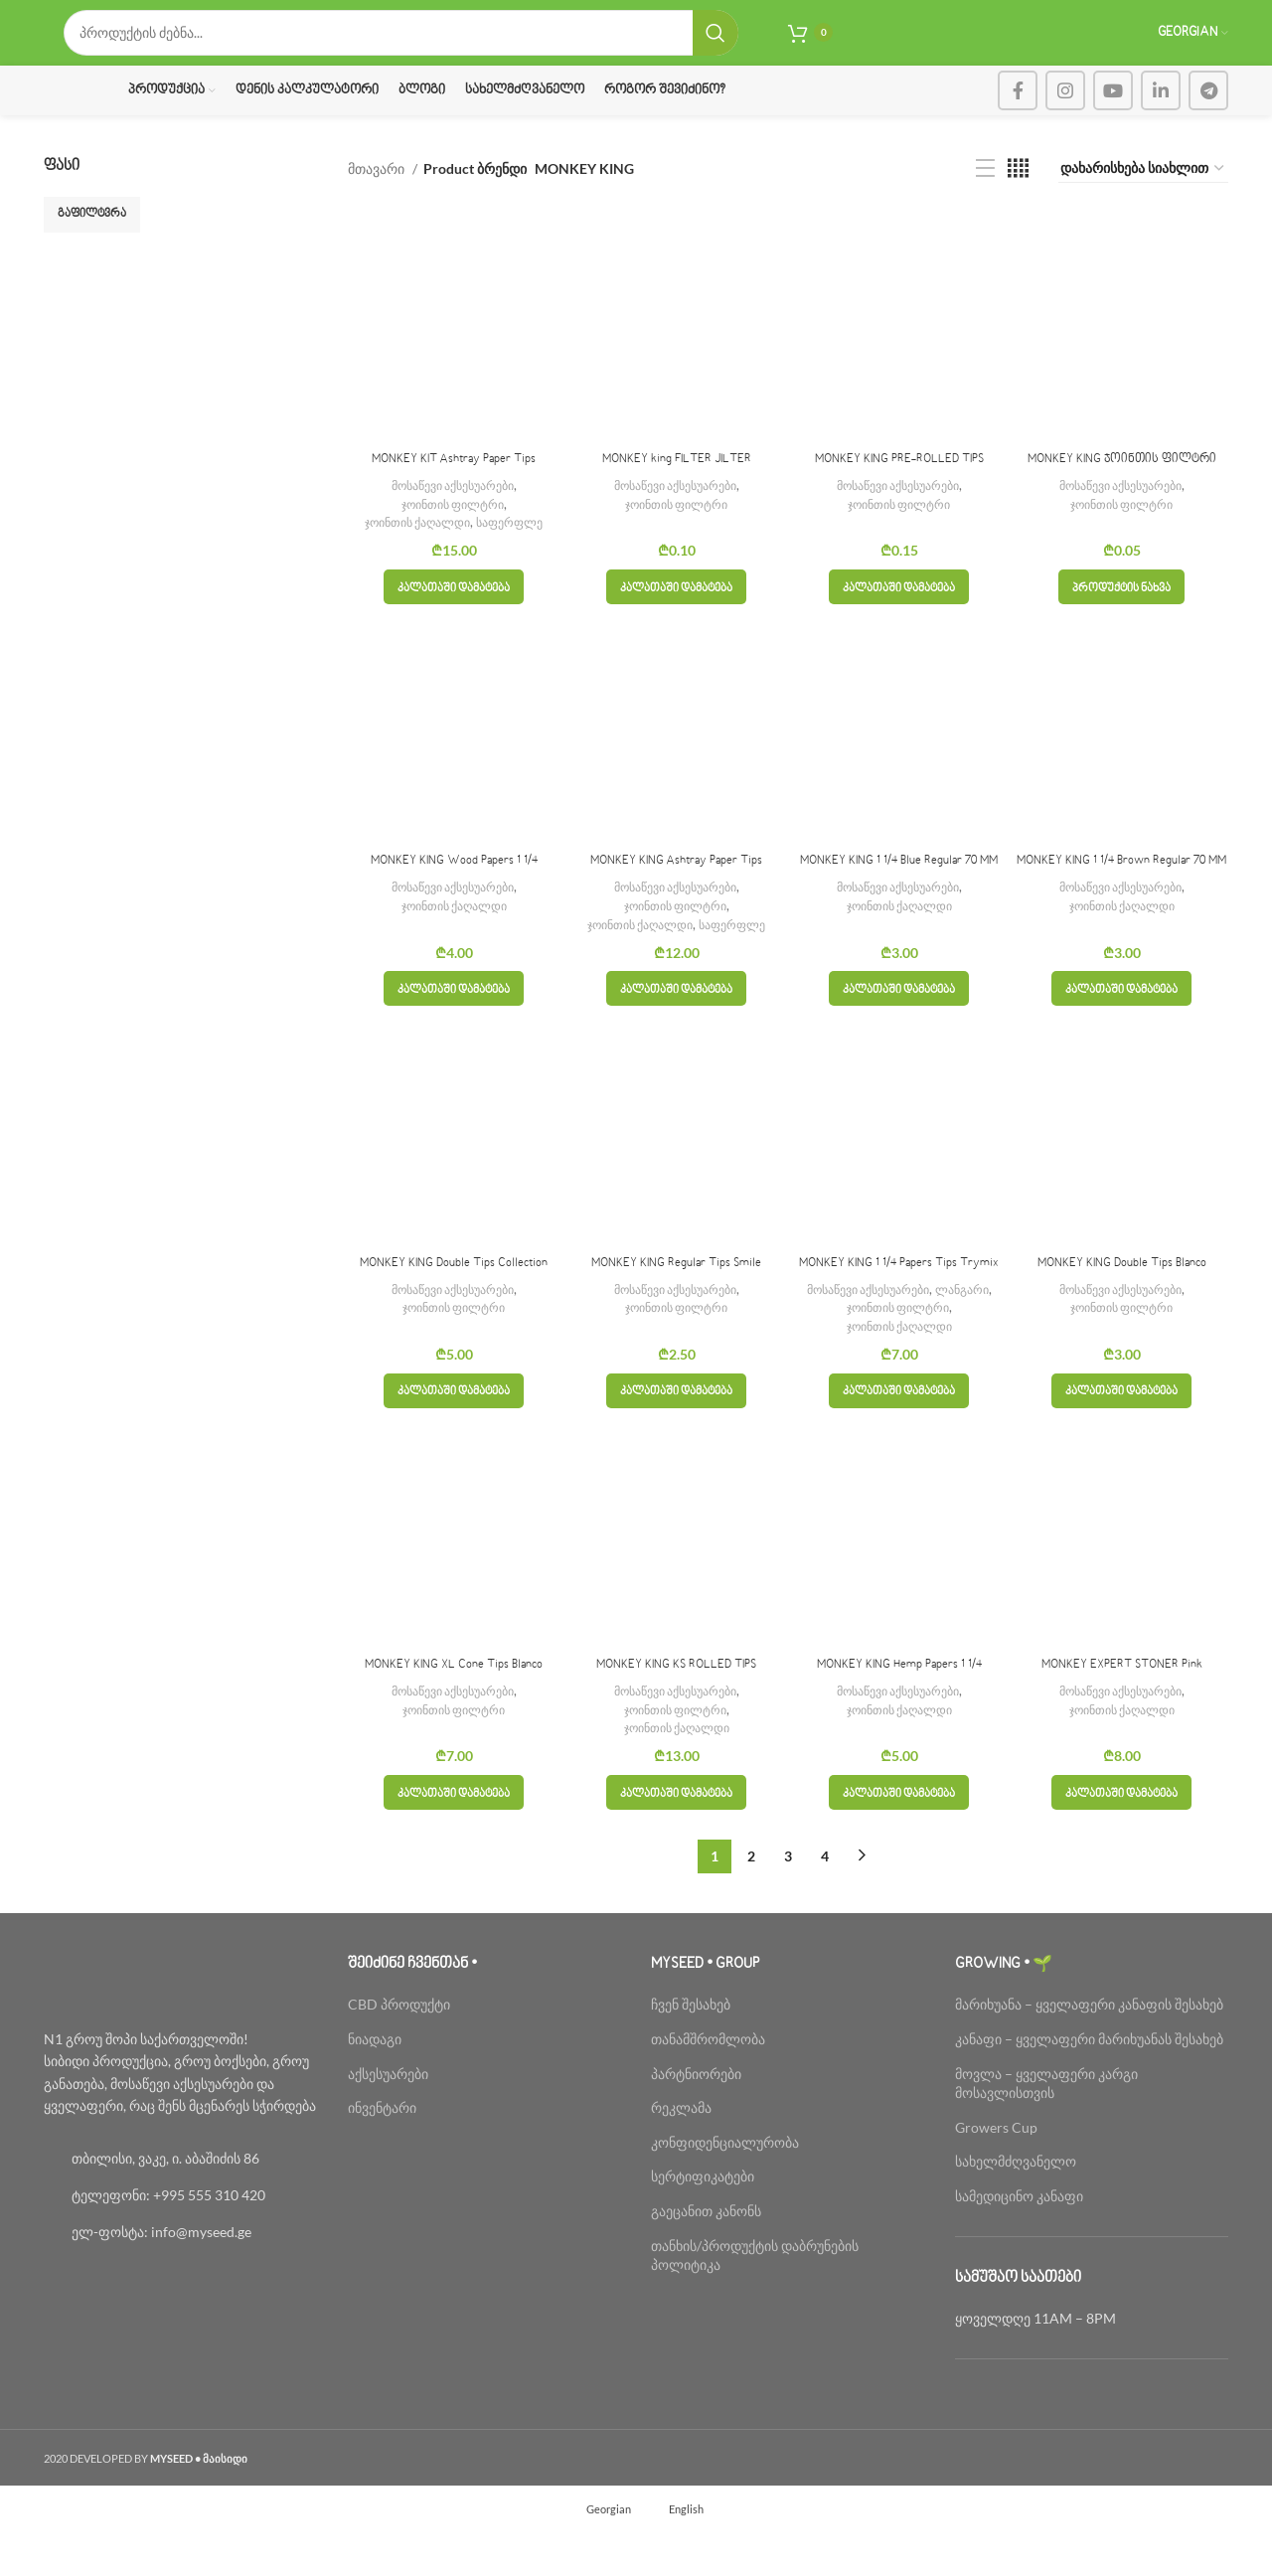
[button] (454, 610)
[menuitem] (599, 2553)
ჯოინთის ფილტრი (453, 528)
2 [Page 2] (751, 1899)
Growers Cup (996, 2171)
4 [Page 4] (825, 1899)
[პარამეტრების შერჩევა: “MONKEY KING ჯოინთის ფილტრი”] (1121, 610)
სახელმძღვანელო (1015, 2205)
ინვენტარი (382, 2152)
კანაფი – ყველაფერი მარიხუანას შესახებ (1089, 2083)
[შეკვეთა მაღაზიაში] (1143, 193)
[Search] (401, 45)
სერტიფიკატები (702, 2220)
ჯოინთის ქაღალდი (414, 546)
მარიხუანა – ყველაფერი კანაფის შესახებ (1090, 2048)
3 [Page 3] (788, 1899)
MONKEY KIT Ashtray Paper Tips (454, 483)
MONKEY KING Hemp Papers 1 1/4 (899, 1709)
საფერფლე (517, 546)
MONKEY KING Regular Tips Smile (676, 1288)
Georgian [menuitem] (608, 2553)
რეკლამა (681, 2152)
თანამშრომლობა (708, 2083)
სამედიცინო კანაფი (1019, 2240)
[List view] (985, 192)
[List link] (181, 2202)
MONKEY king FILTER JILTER (676, 483)
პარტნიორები (696, 2117)
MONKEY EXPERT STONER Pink (1121, 1709)
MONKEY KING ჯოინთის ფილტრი (1122, 483)
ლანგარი (971, 1333)
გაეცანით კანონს (706, 2255)
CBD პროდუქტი (399, 2048)
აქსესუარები (388, 2117)
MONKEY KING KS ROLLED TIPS (676, 1709)
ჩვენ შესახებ (690, 2048)
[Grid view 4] (1018, 192)
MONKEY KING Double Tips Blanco (1121, 1288)
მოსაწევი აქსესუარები (452, 509)
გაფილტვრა (92, 238)
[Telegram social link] (1208, 114)
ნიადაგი (374, 2083)
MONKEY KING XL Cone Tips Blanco (454, 1709)
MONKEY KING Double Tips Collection (454, 1288)
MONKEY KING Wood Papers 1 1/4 (454, 884)
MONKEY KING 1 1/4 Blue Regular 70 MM (899, 884)
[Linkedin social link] (1161, 114)
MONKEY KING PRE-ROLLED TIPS (899, 483)
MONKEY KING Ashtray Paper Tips (676, 884)
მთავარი (377, 192)
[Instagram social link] (1065, 114)
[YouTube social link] (1113, 114)
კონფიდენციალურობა (725, 2185)
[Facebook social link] (1017, 114)
